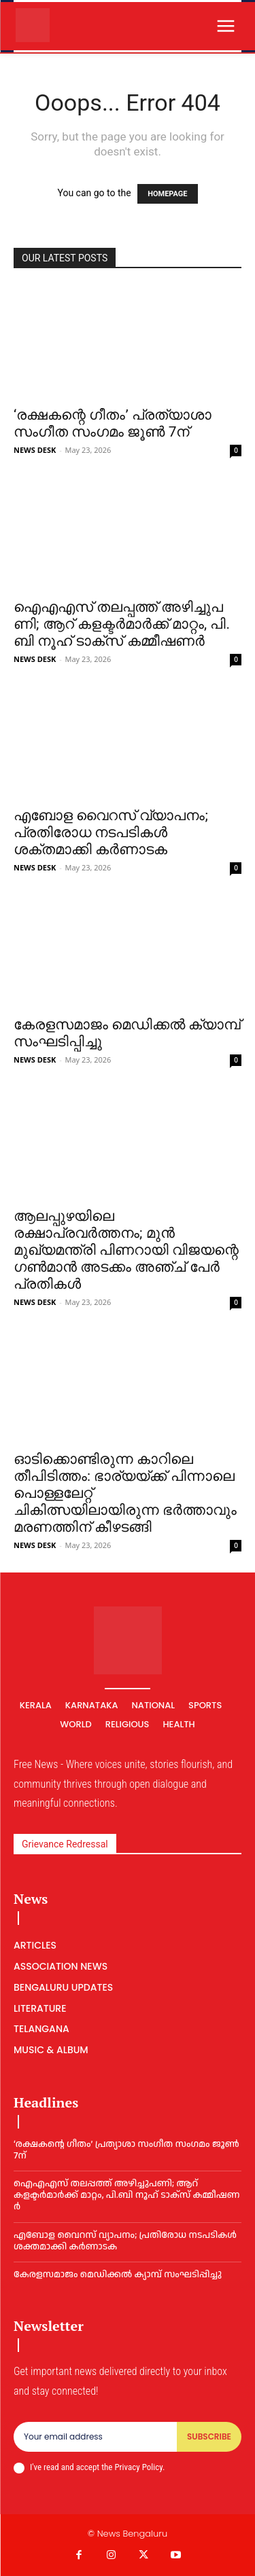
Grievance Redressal (65, 1844)
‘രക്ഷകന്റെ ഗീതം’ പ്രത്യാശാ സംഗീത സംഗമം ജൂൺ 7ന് (112, 423)
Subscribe (209, 2436)
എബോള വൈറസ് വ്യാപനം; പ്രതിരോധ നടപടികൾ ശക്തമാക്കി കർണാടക (111, 832)
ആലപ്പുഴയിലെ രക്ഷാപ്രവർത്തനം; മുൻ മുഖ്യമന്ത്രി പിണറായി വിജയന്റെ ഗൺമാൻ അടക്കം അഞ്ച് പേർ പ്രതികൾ (126, 1250)
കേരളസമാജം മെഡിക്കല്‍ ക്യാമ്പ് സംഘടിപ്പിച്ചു (118, 2274)
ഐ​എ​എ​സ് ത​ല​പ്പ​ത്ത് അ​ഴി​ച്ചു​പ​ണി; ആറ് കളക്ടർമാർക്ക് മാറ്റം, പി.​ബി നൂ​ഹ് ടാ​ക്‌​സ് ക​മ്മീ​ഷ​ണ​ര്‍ (122, 624)
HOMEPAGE (167, 193)
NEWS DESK (35, 450)
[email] (95, 2437)
